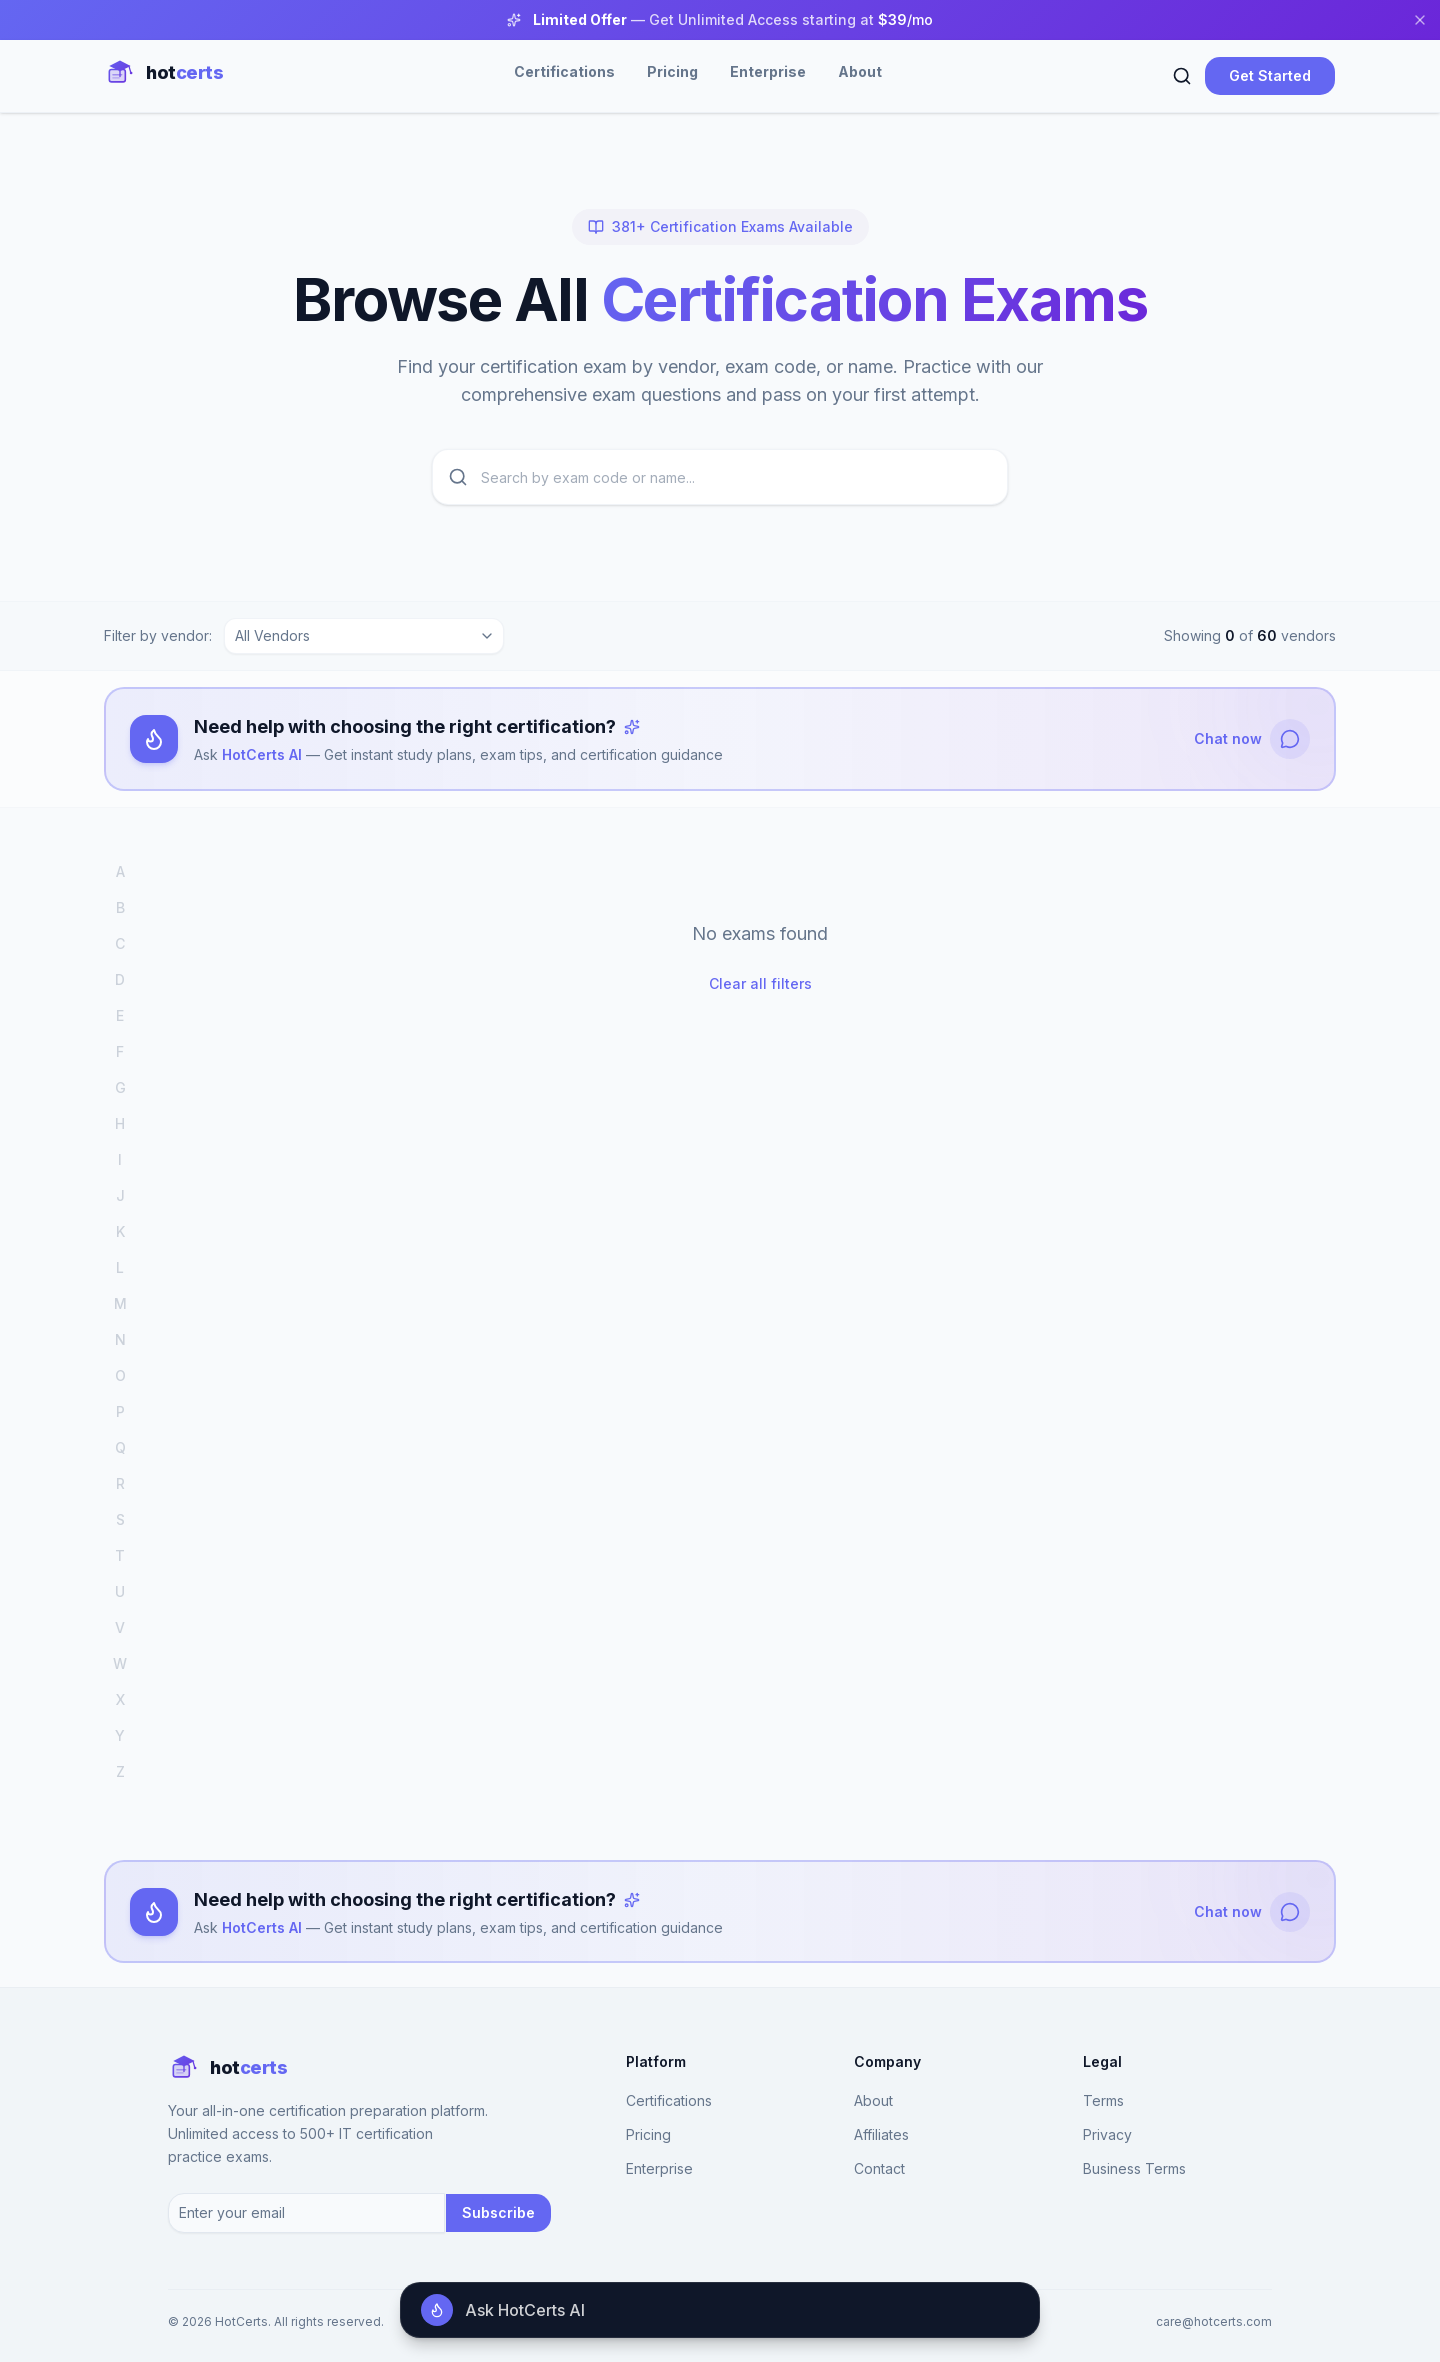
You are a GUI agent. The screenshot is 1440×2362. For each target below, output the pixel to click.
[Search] (1182, 76)
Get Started (1270, 75)
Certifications (564, 71)
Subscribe (498, 2212)
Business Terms (1134, 2169)
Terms (1103, 2101)
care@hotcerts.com (1214, 2321)
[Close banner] (1420, 20)
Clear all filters (760, 983)
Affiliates (881, 2135)
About (860, 71)
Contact (879, 2169)
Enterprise (768, 71)
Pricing (672, 71)
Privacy (1107, 2135)
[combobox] (364, 636)
